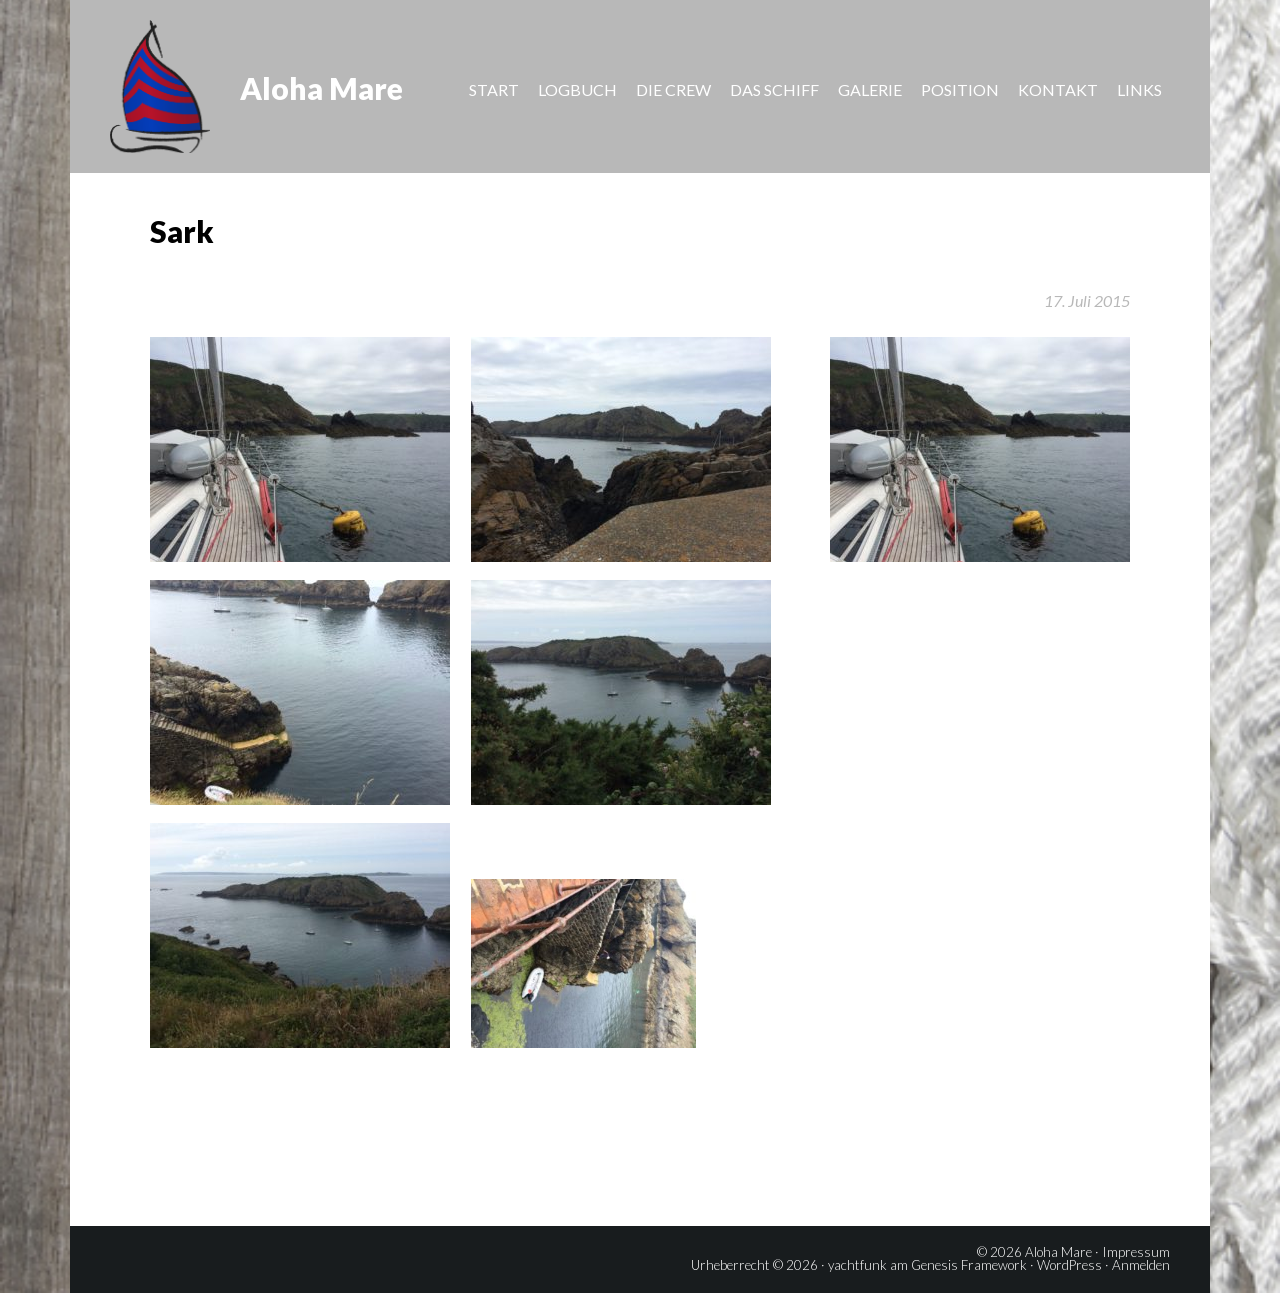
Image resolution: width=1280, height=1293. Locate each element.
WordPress (1069, 1265)
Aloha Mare (321, 88)
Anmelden (1141, 1265)
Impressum (1136, 1252)
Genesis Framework (969, 1265)
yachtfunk (857, 1265)
